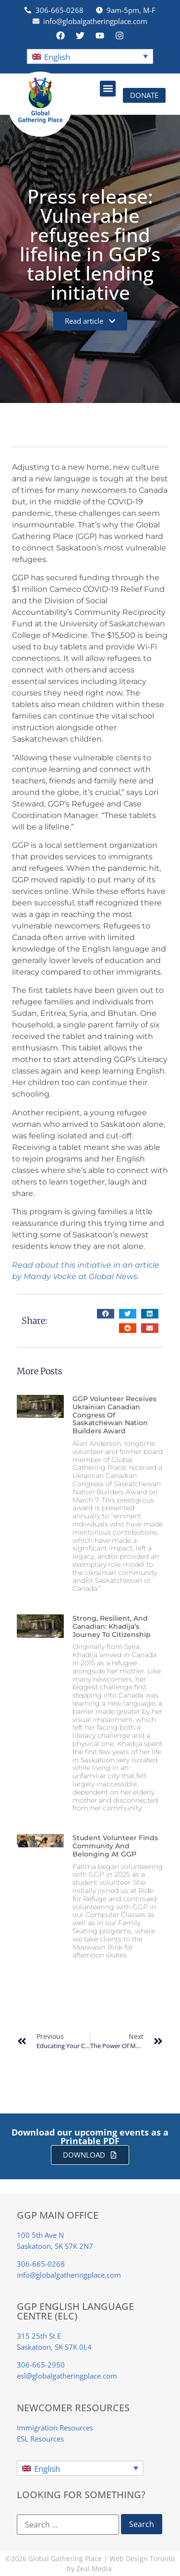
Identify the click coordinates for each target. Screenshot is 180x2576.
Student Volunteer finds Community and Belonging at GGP (115, 1845)
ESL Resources (40, 2438)
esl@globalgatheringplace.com (67, 2376)
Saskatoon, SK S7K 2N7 (55, 2246)
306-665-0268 (41, 2264)
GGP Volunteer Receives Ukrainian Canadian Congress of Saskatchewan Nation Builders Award (114, 1414)
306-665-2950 (41, 2364)
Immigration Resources (55, 2427)
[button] (90, 56)
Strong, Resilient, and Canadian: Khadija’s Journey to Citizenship (111, 1626)
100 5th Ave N (40, 2235)
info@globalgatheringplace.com (69, 2275)
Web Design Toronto (142, 2558)
